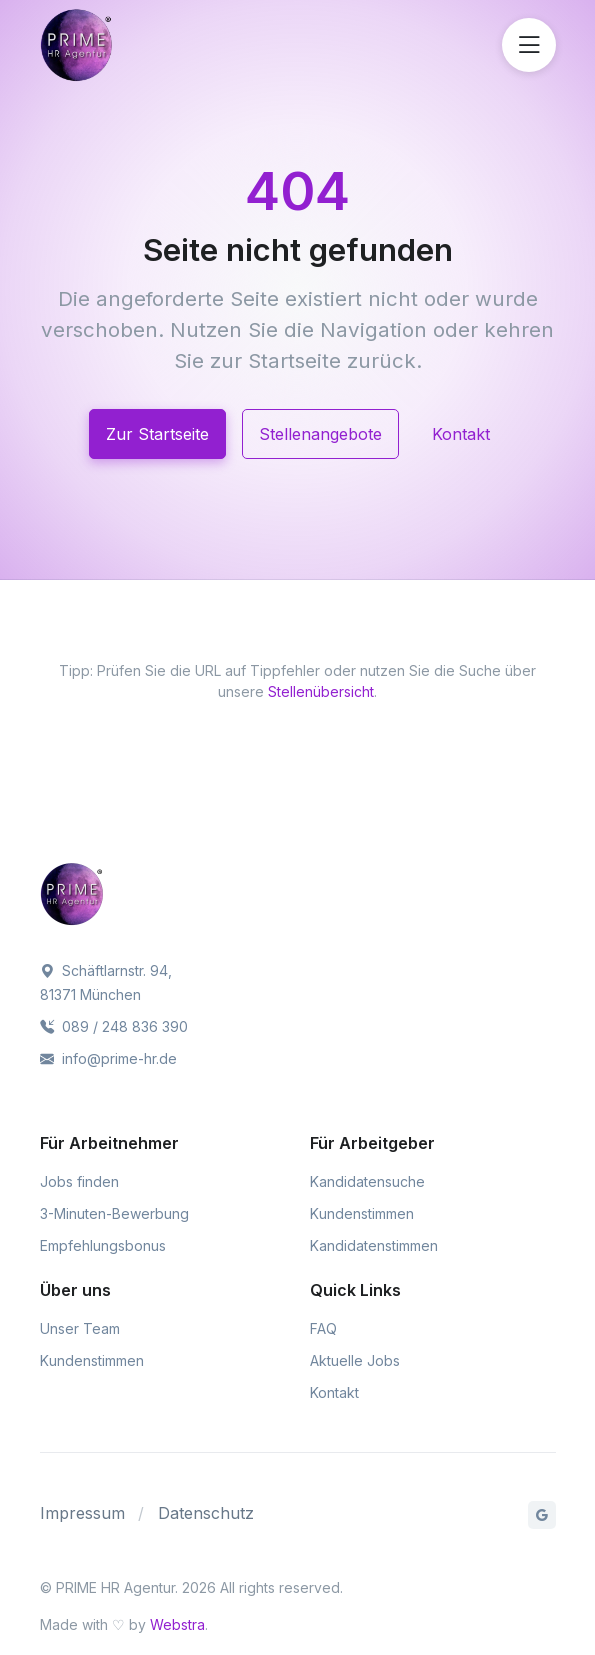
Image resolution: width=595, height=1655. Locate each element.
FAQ (323, 1328)
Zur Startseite (157, 434)
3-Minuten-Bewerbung (114, 1213)
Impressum (82, 1513)
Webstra (177, 1624)
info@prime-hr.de (108, 1058)
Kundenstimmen (362, 1213)
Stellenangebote (320, 434)
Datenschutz (206, 1513)
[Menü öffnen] (529, 45)
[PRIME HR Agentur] (128, 45)
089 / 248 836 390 (114, 1026)
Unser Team (80, 1328)
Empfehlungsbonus (103, 1245)
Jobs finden (79, 1181)
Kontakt (461, 434)
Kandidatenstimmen (374, 1245)
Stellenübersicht (321, 691)
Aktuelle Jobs (355, 1360)
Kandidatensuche (367, 1181)
